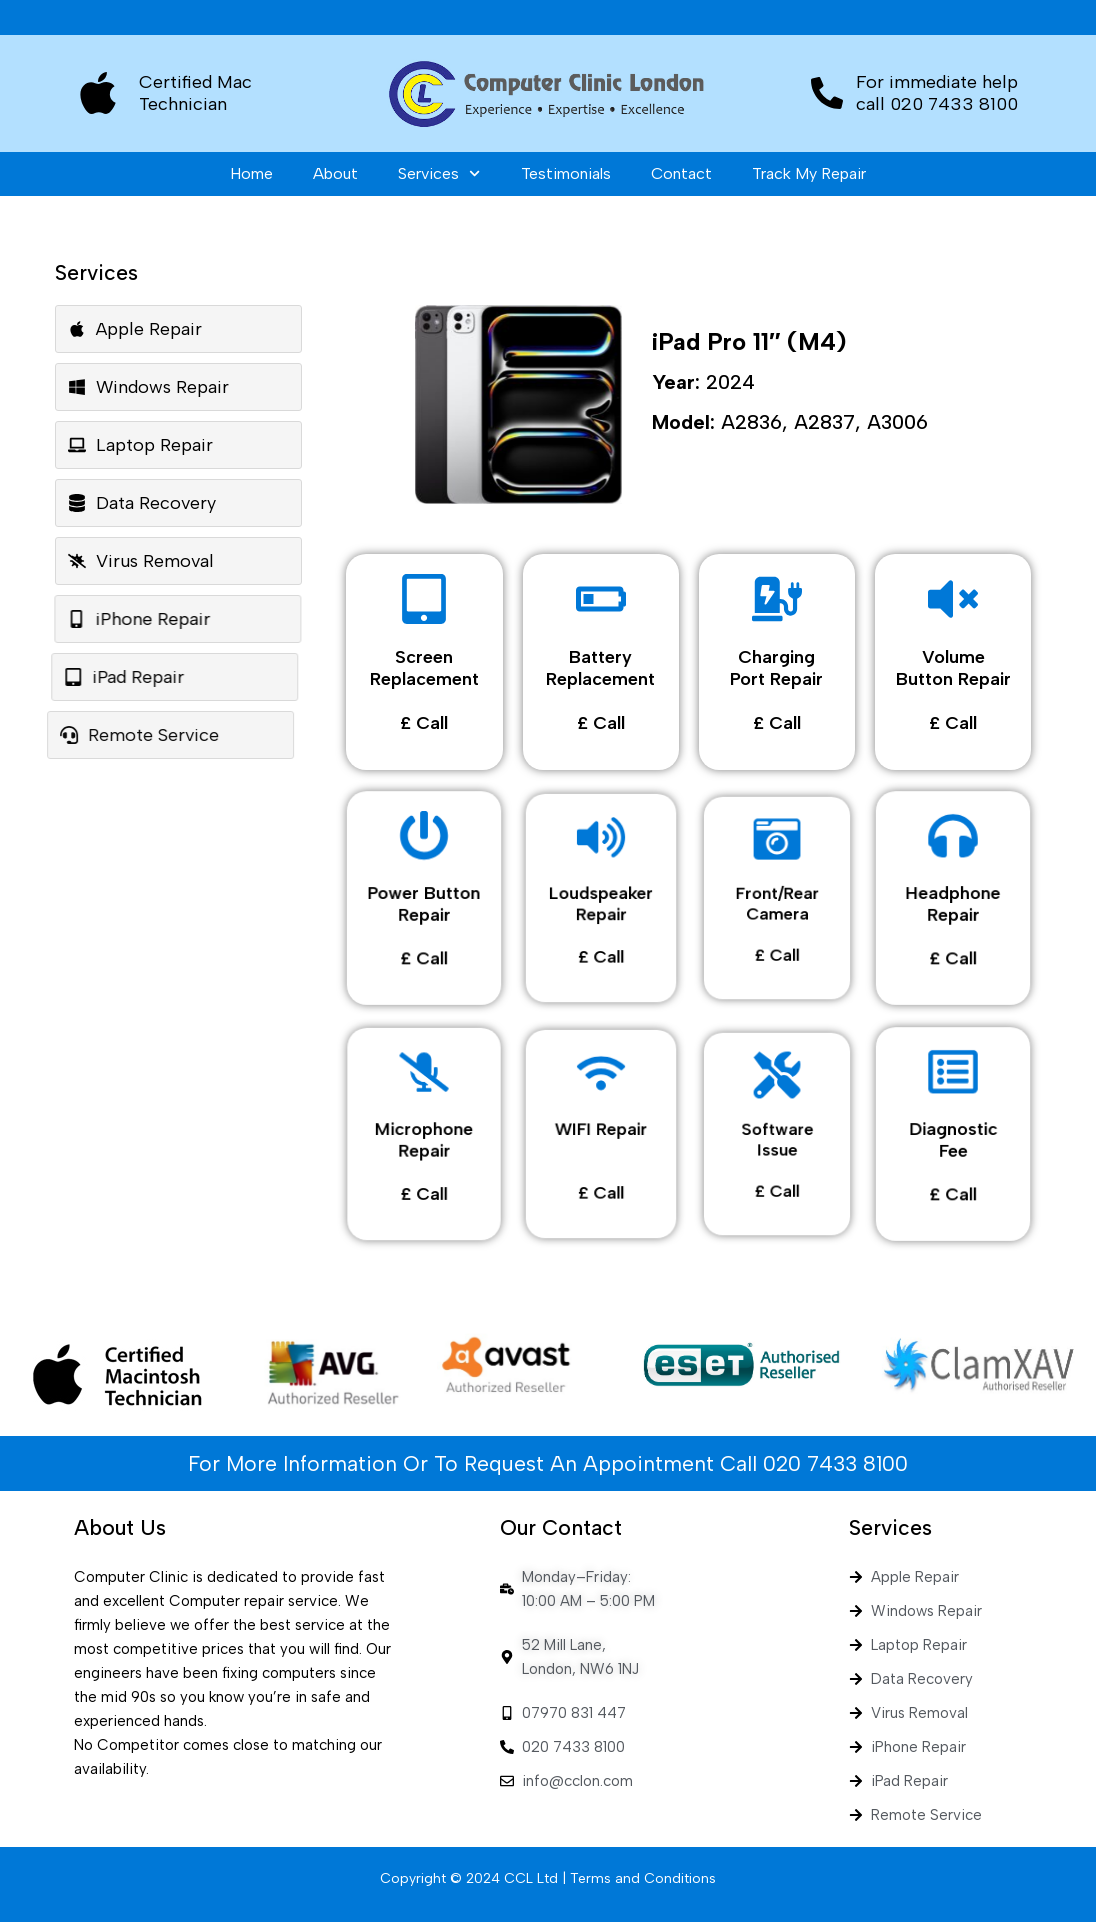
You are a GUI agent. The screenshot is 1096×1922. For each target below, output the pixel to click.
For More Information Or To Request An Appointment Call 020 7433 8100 (548, 1463)
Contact (681, 173)
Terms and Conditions (643, 1878)
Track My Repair (809, 173)
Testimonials (566, 173)
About (335, 173)
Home (251, 173)
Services (439, 173)
